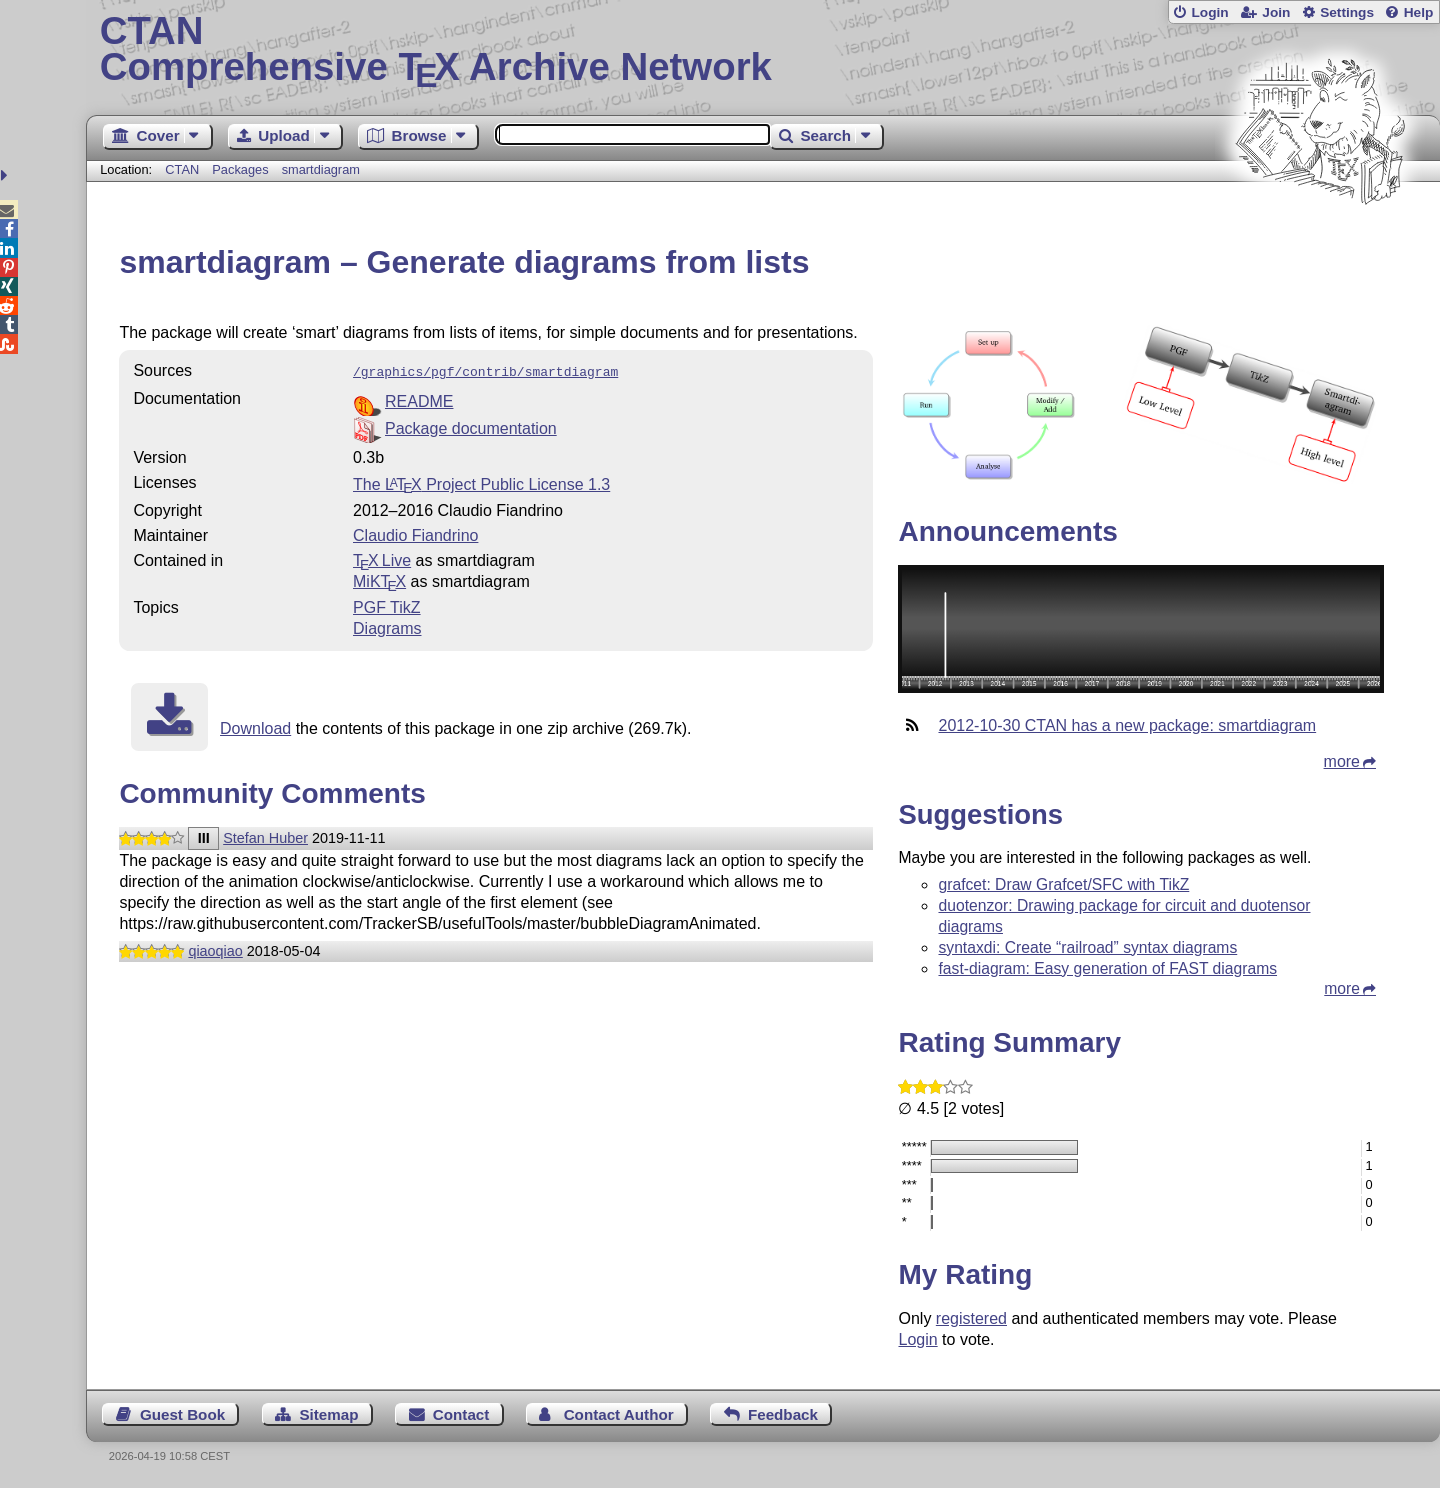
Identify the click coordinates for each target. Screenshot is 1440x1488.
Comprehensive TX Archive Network (763, 50)
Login (1209, 12)
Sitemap (328, 1414)
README (419, 399)
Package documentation (471, 426)
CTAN (182, 169)
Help (1419, 12)
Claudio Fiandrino (415, 533)
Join (1276, 12)
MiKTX (379, 579)
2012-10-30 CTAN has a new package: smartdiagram (1127, 725)
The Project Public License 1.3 (481, 482)
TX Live (382, 558)
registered (971, 1318)
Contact (461, 1414)
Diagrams (387, 626)
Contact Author (619, 1414)
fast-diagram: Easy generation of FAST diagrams (1107, 968)
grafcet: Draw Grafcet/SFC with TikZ (1063, 884)
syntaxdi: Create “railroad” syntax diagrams (1087, 947)
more (1342, 761)
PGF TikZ (387, 605)
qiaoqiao (215, 949)
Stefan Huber (265, 836)
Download (255, 726)
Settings (1347, 12)
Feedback (783, 1414)
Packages (242, 169)
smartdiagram (321, 169)
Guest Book (182, 1414)
